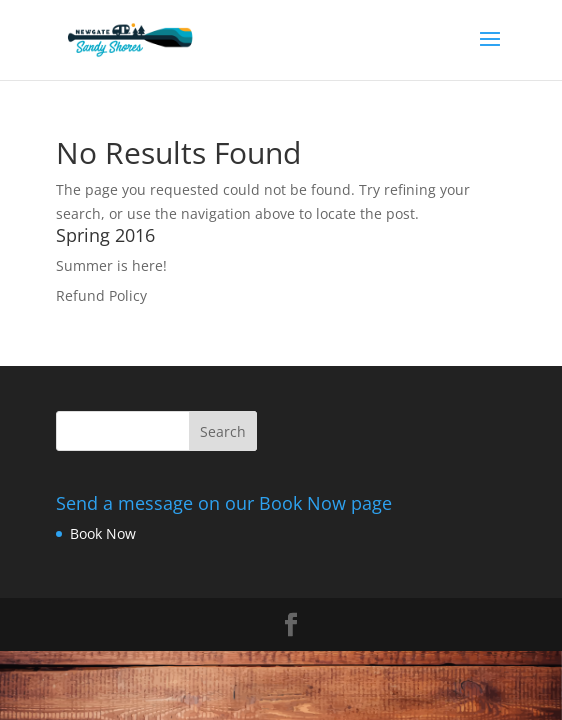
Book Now (103, 533)
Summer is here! (111, 265)
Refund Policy (101, 295)
